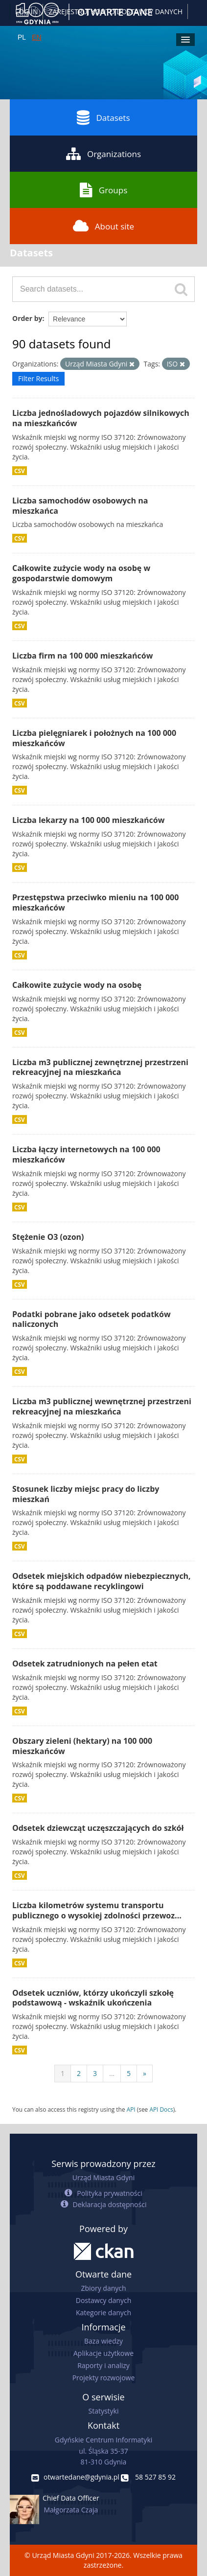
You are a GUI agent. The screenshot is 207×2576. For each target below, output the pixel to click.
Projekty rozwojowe (103, 2377)
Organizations (103, 153)
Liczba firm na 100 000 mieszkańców (82, 655)
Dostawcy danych (103, 2300)
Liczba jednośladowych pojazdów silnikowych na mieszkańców (100, 418)
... (112, 2073)
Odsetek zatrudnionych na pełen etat (85, 1663)
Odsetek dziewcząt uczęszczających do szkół (98, 1828)
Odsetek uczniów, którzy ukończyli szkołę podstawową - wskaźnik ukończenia (93, 1997)
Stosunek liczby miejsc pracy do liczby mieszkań (85, 1494)
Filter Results (38, 378)
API (131, 2109)
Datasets (103, 117)
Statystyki (103, 2411)
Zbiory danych (103, 2288)
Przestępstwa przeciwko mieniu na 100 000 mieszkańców (95, 902)
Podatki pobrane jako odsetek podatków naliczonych (91, 1319)
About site (103, 226)
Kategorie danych (103, 2312)
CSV (19, 471)
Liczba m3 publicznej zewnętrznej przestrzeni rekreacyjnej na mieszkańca (100, 1067)
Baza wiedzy (103, 2341)
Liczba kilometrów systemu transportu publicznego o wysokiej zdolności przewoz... (97, 1910)
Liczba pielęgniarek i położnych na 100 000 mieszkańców (94, 738)
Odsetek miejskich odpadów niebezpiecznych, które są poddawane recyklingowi (101, 1581)
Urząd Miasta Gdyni (103, 2177)
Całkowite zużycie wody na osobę (76, 985)
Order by (27, 318)
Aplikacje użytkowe (103, 2353)
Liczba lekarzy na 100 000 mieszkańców (88, 820)
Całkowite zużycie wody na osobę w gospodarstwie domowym (81, 573)
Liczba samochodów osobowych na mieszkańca (80, 505)
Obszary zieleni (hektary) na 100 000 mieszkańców (82, 1745)
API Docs (161, 2109)
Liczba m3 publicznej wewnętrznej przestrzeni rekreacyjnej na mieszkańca (101, 1406)
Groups (103, 189)
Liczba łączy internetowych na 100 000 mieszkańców (86, 1154)
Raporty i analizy (103, 2365)
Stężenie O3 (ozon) (48, 1236)
